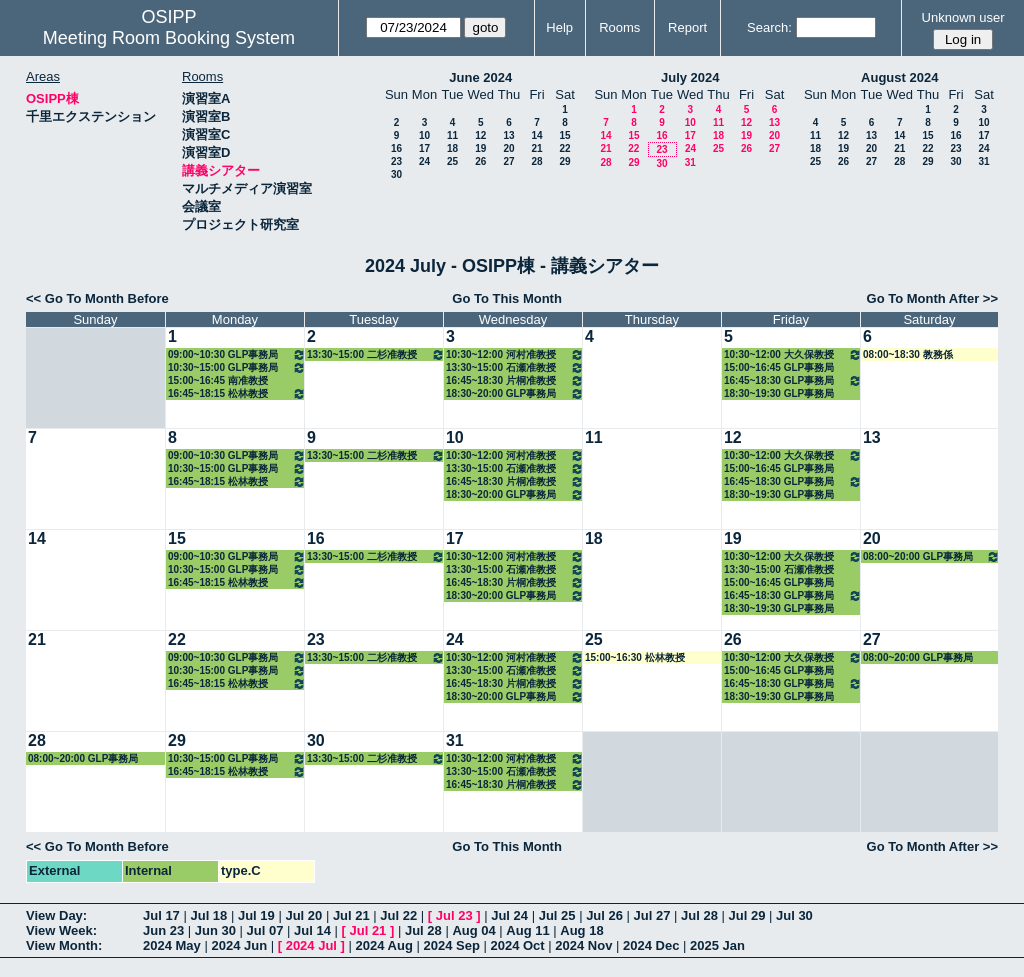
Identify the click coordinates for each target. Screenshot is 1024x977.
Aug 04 (473, 930)
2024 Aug (384, 945)
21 (536, 148)
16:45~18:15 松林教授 (237, 393)
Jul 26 (604, 915)
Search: (769, 27)
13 (508, 135)
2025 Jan (717, 945)
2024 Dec (651, 945)
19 (480, 148)
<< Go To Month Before (97, 298)
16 (396, 148)
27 (508, 161)
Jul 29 (747, 915)
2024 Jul (311, 945)
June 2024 (480, 77)
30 (396, 174)
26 (480, 161)
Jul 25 (557, 915)
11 (452, 135)
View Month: (64, 945)
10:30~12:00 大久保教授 (793, 354)
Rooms (619, 27)
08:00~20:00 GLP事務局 (931, 556)
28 (536, 161)
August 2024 (899, 77)
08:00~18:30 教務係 (908, 354)
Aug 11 (527, 930)
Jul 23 (454, 915)
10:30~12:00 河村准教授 (515, 354)
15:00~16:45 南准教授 (218, 380)
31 (690, 162)
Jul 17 (161, 915)
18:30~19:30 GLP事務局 (779, 393)
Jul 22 (398, 915)
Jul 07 (265, 930)
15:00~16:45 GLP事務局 (779, 367)
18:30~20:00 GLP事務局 (515, 393)
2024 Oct (517, 945)
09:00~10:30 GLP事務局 (237, 354)
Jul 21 (351, 915)
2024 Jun (239, 945)
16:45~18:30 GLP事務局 (793, 380)
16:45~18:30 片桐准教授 (515, 380)
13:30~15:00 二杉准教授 (376, 354)
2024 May (172, 945)
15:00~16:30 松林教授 (635, 657)
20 (508, 148)
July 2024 (690, 77)
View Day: (56, 915)
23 (396, 161)
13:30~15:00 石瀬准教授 (515, 367)
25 (452, 161)
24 (424, 161)
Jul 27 (652, 915)
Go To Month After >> (932, 298)
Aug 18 (581, 930)
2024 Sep (451, 945)
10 (424, 135)
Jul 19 (256, 915)
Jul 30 (794, 915)
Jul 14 (312, 930)
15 (564, 135)
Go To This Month (507, 298)
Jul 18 (208, 915)
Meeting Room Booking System (169, 38)
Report (687, 27)
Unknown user (963, 17)
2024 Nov (583, 945)
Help (559, 27)
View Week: (61, 930)
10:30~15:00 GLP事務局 (237, 367)
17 (424, 148)
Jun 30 (215, 930)
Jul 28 (699, 915)
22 (564, 148)
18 (452, 148)
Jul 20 (303, 915)
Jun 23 (163, 930)
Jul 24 (509, 915)
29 (564, 161)
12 (480, 135)
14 (536, 135)
